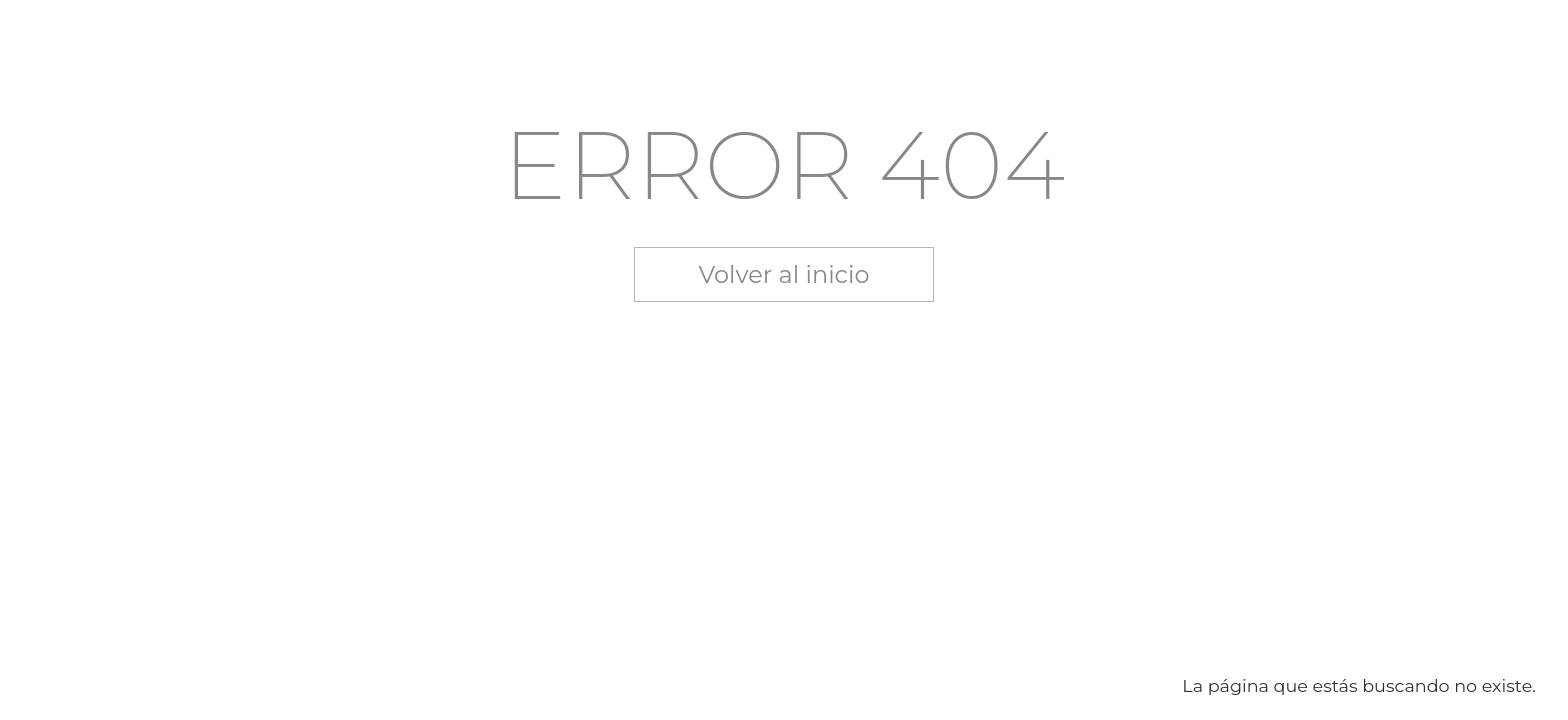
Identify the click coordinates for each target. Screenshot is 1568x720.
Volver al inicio (784, 274)
